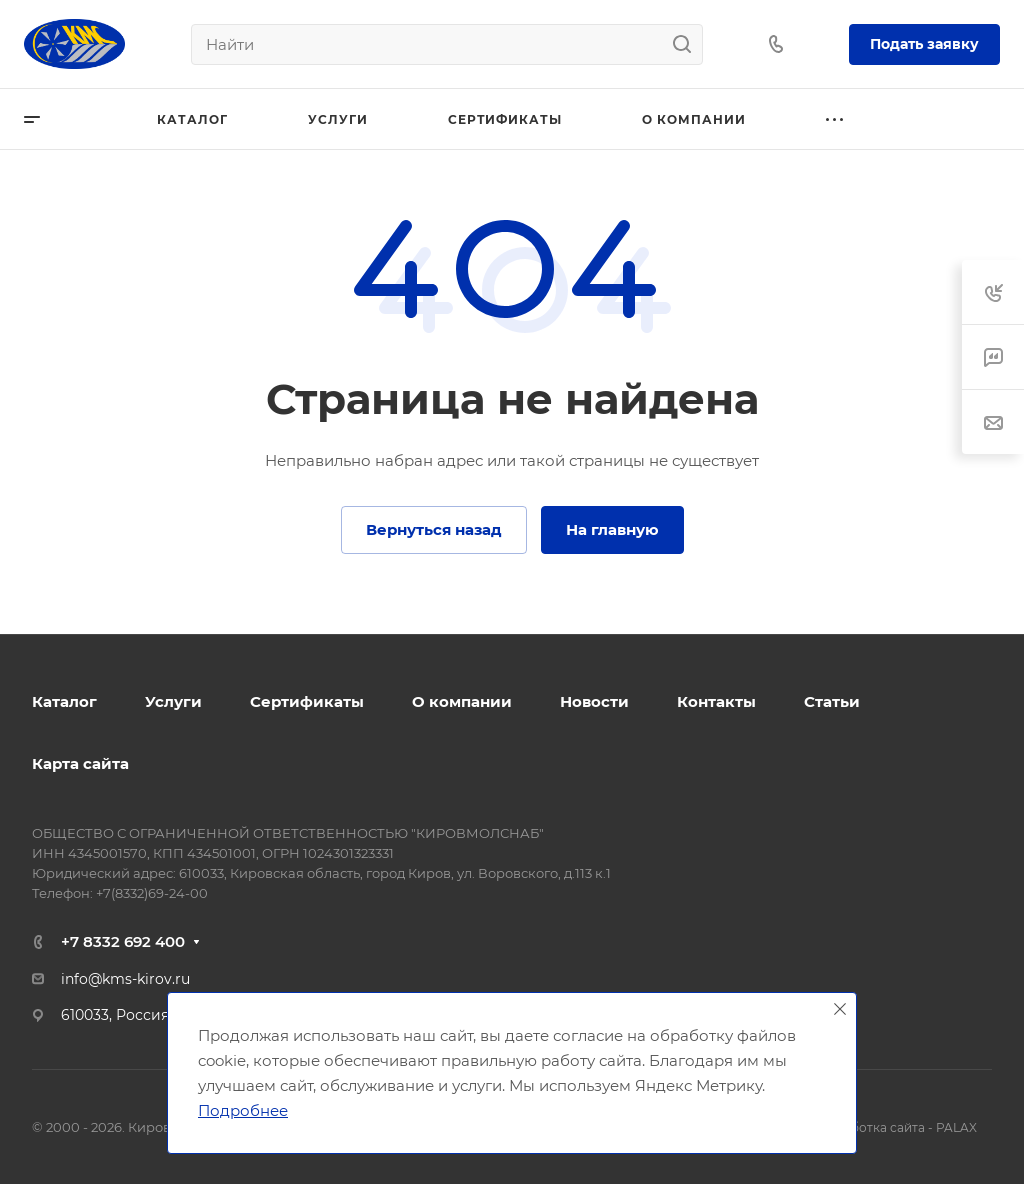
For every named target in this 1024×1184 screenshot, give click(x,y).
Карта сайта (80, 763)
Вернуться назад (434, 529)
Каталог (64, 701)
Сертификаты (307, 701)
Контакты (716, 701)
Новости (594, 701)
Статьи (832, 701)
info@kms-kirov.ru (125, 979)
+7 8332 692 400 (123, 941)
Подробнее (243, 1110)
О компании (462, 701)
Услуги (173, 701)
